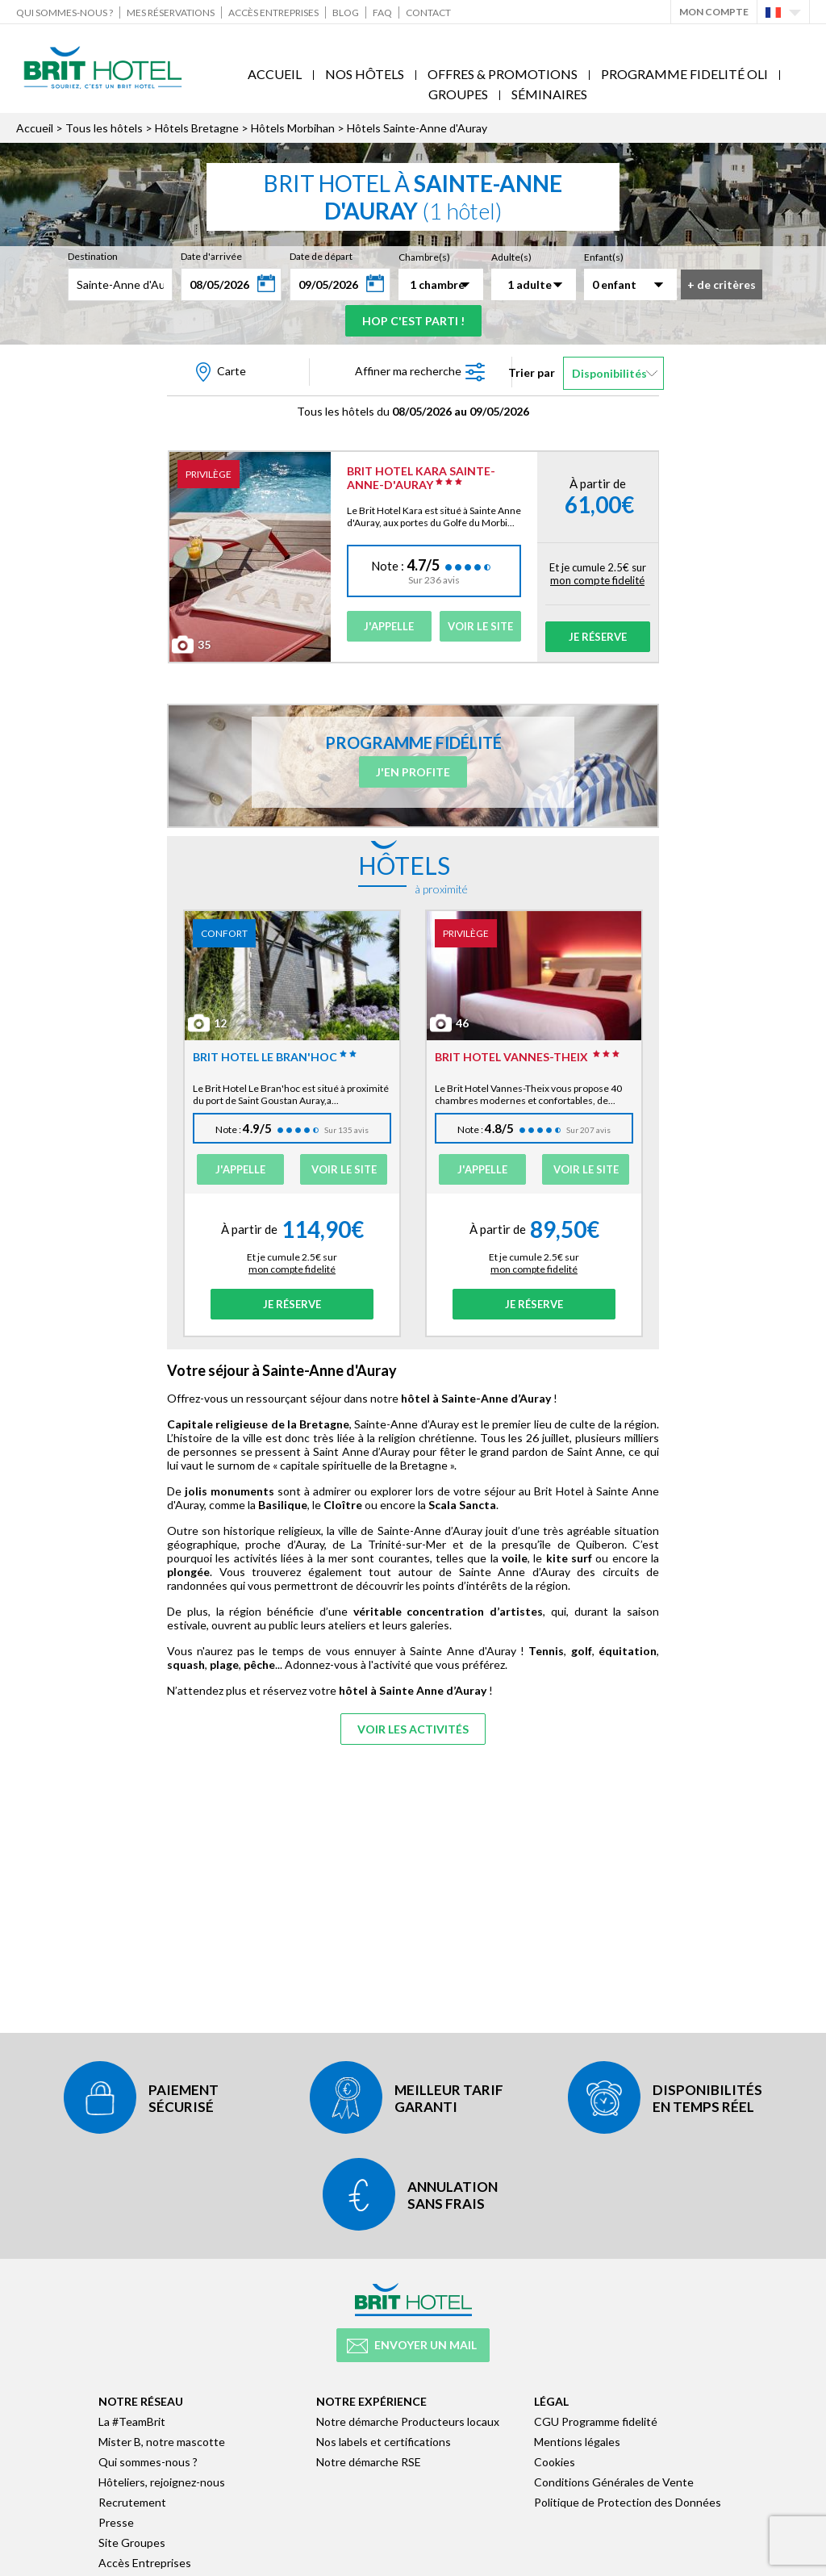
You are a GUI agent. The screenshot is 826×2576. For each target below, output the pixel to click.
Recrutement (132, 2502)
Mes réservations (171, 12)
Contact (428, 12)
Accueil (275, 74)
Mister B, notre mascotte (161, 2441)
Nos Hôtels (364, 74)
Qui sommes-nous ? (64, 12)
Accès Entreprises (273, 12)
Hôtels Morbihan (293, 128)
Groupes (458, 94)
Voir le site (480, 626)
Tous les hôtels (104, 128)
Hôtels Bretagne (197, 128)
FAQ (382, 12)
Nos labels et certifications (383, 2441)
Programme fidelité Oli (684, 74)
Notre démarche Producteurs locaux (407, 2421)
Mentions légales (577, 2441)
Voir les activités (413, 1729)
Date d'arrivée (211, 256)
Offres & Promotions (503, 74)
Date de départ (321, 256)
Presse (116, 2522)
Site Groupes (131, 2542)
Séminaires (549, 94)
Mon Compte (714, 12)
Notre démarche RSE (368, 2462)
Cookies (554, 2462)
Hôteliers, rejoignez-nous (161, 2482)
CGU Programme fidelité (595, 2421)
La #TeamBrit (131, 2421)
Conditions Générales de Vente (614, 2482)
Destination (93, 256)
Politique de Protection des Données (627, 2502)
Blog (345, 12)
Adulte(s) (511, 257)
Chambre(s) (424, 257)
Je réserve (598, 636)
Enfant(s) (604, 257)
